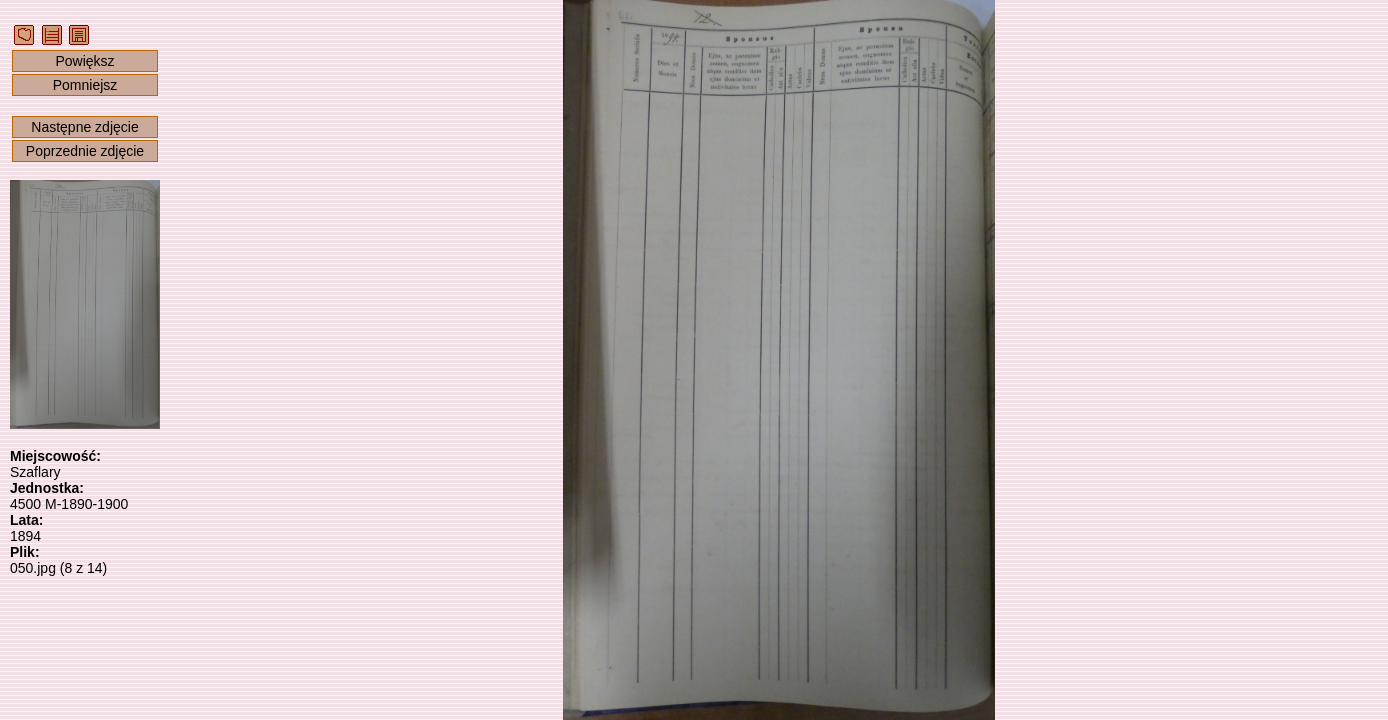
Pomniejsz (85, 85)
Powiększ (84, 61)
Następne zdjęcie (84, 127)
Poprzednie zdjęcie (85, 151)
